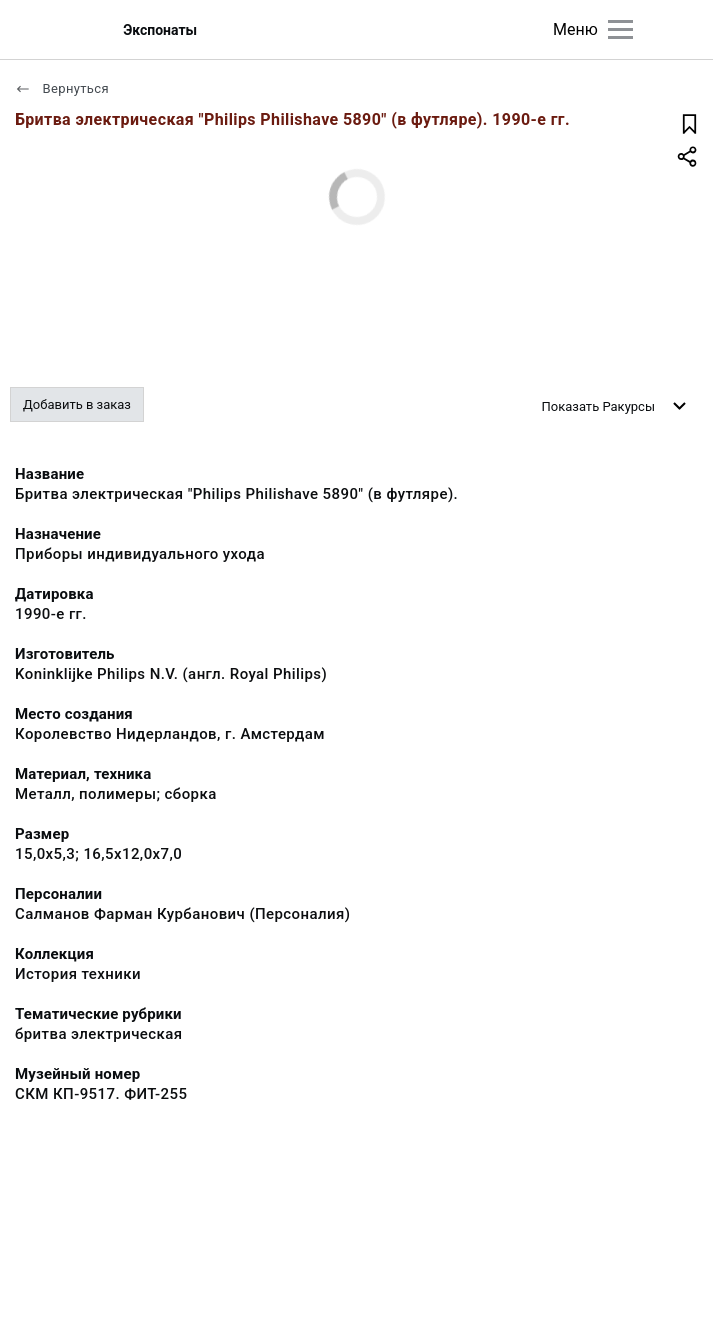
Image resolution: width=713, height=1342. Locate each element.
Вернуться (62, 88)
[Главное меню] (620, 29)
